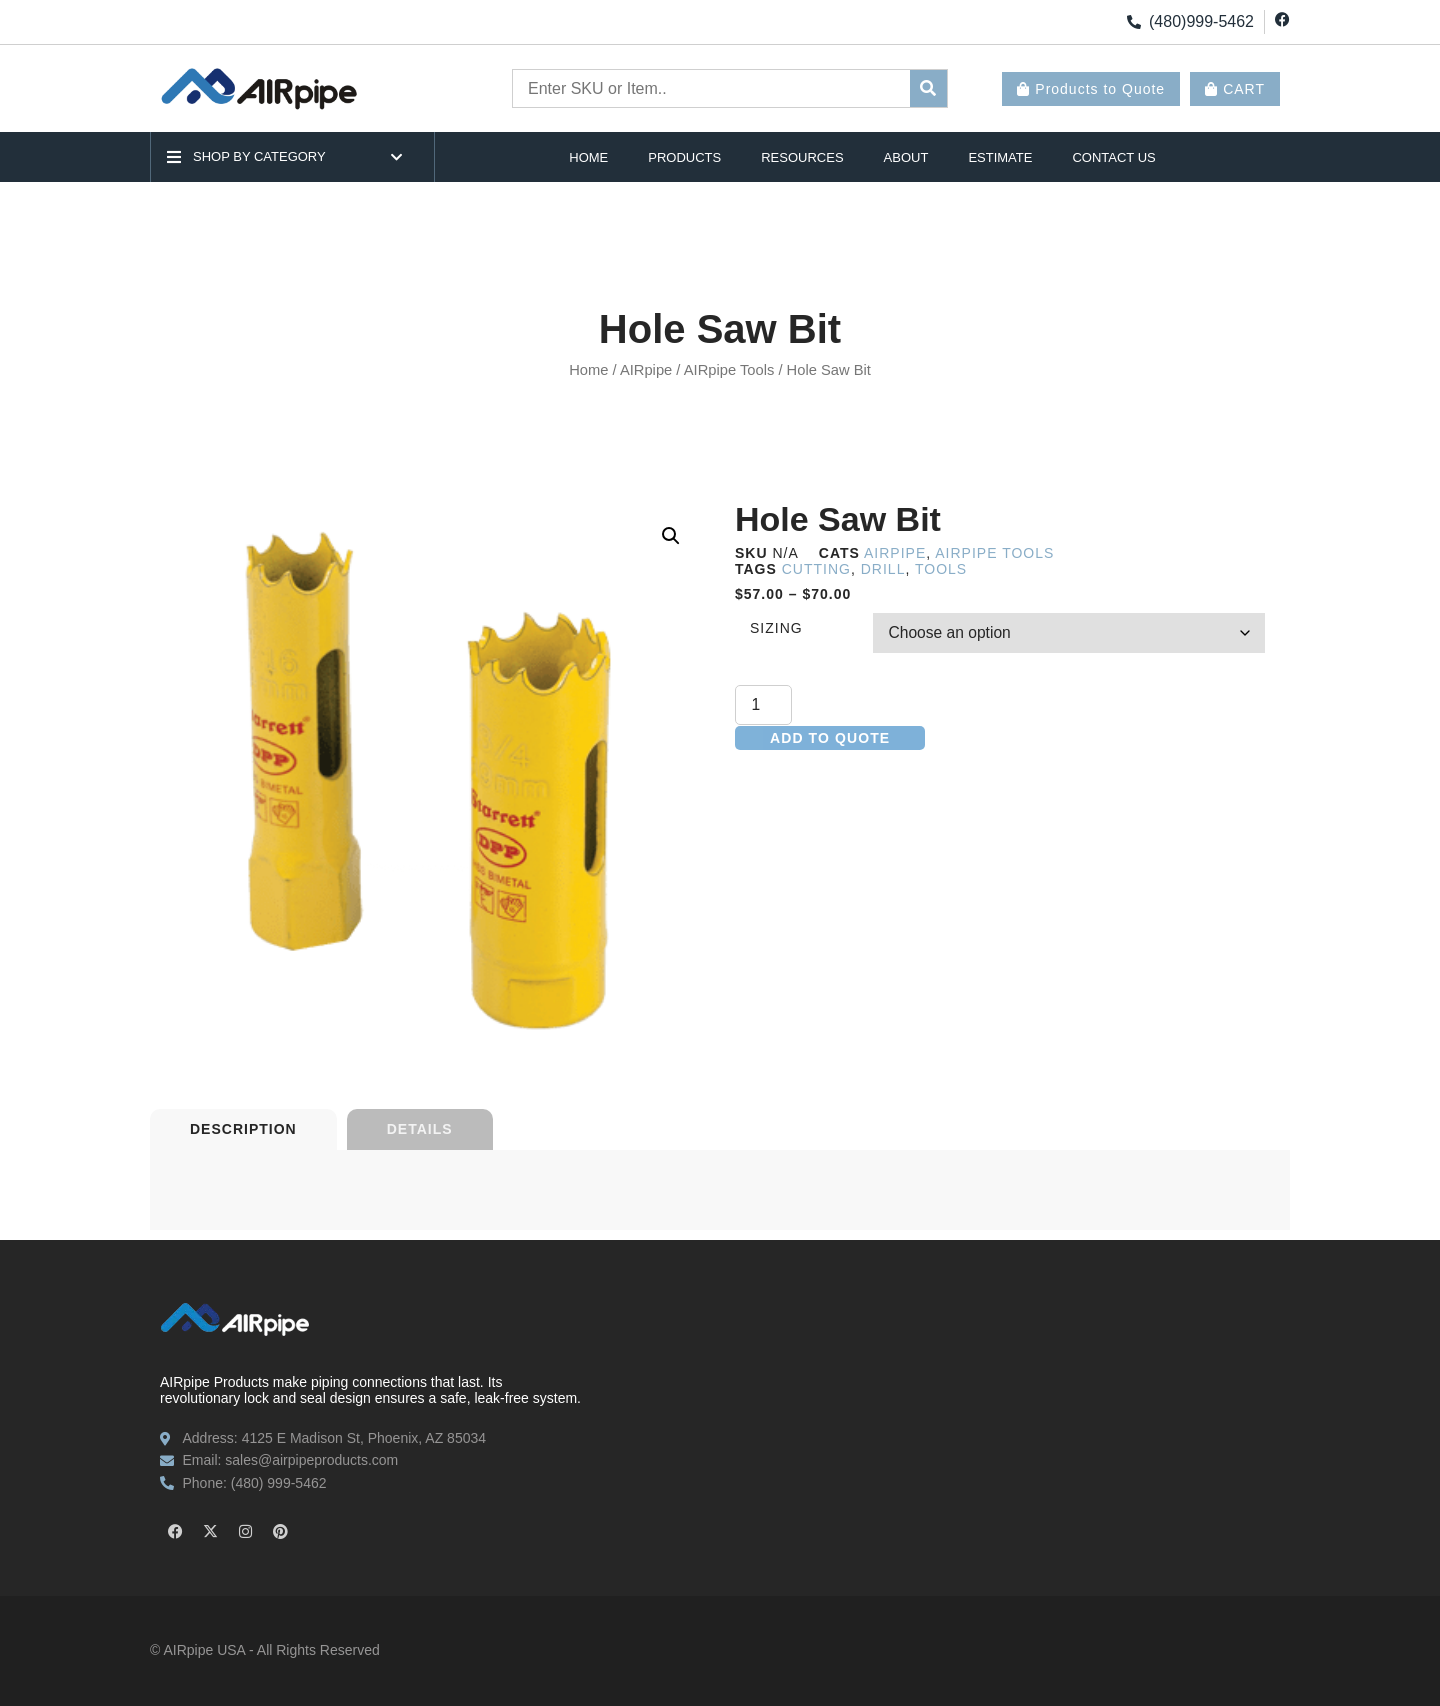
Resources (802, 157)
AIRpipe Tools (729, 370)
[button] (671, 536)
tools (941, 569)
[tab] (243, 1129)
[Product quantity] (764, 706)
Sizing (776, 628)
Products (684, 157)
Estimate (1000, 157)
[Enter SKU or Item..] (711, 89)
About (906, 157)
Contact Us (1113, 157)
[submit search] (928, 88)
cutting (816, 569)
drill (883, 569)
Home (588, 157)
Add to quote (829, 739)
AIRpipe (646, 370)
